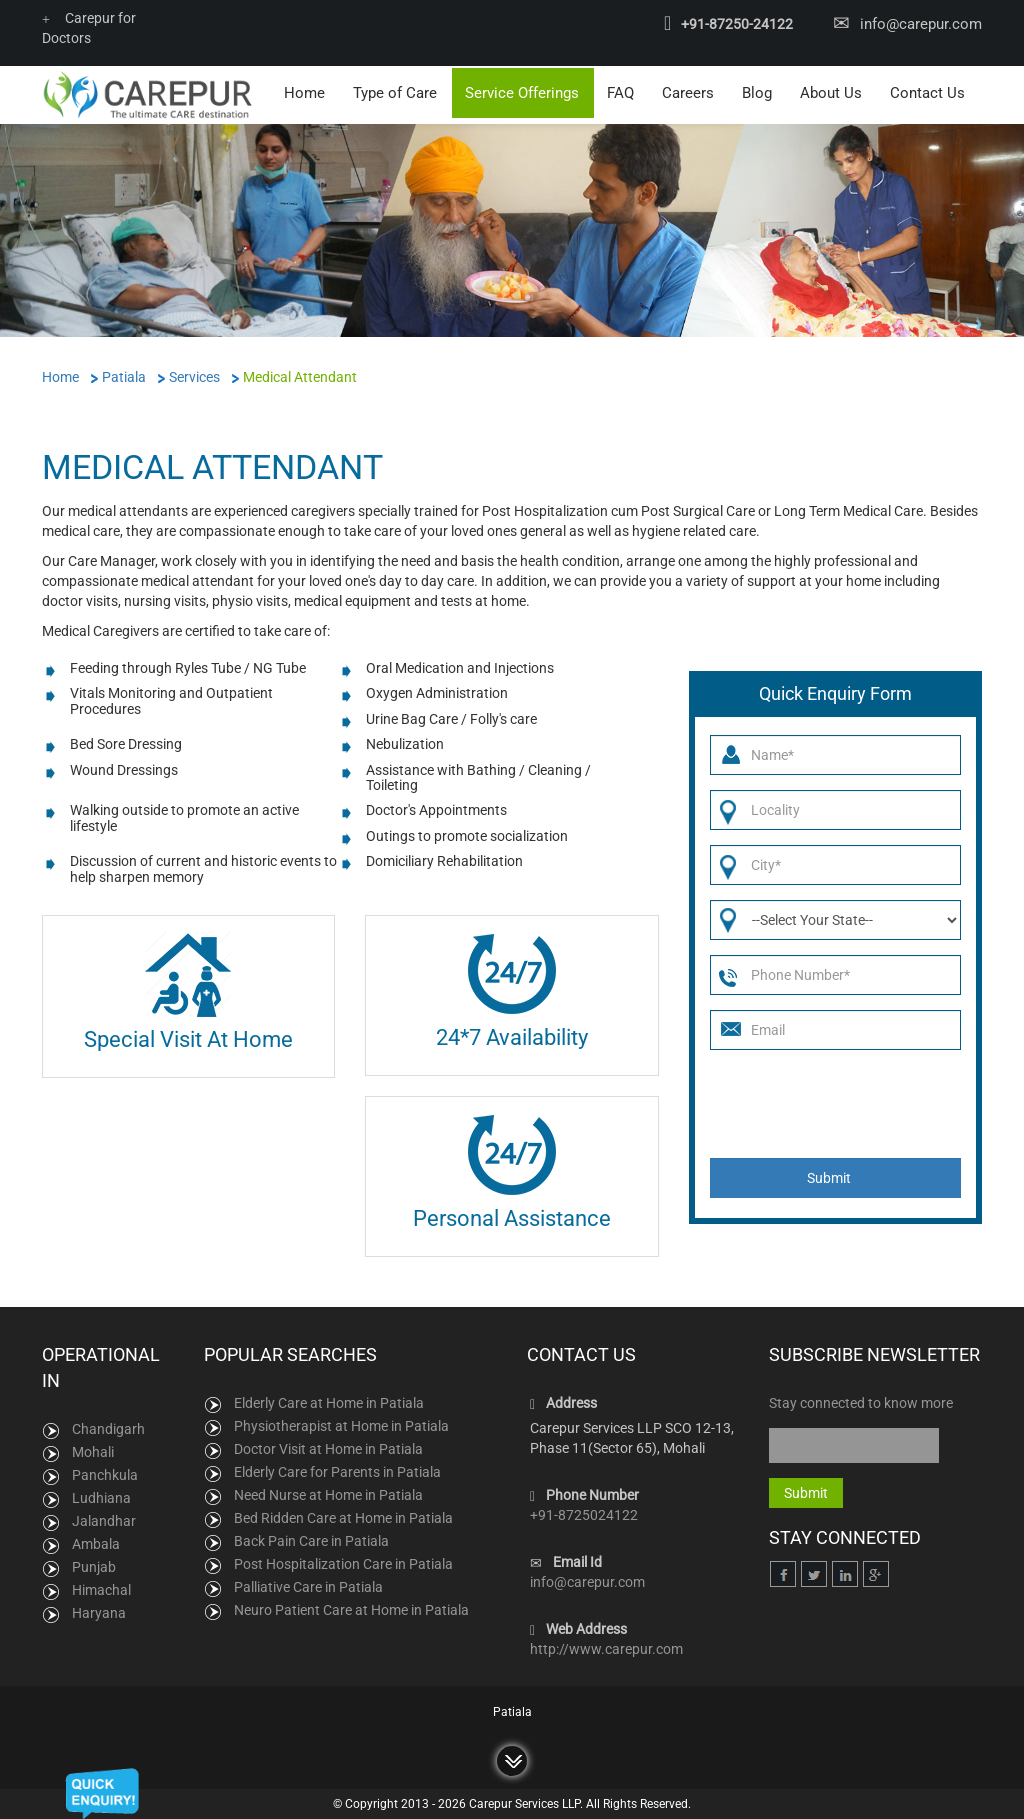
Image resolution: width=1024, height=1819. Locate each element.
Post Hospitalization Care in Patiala (343, 1562)
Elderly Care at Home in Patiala (329, 1401)
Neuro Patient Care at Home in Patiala (351, 1608)
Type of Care (395, 91)
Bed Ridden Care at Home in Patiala (343, 1516)
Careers (688, 91)
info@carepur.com (921, 24)
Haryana (99, 1611)
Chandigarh (108, 1427)
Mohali (93, 1450)
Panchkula (105, 1473)
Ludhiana (101, 1496)
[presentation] (836, 1102)
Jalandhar (104, 1519)
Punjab (94, 1565)
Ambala (96, 1542)
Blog (757, 91)
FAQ (620, 91)
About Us (831, 91)
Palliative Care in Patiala (308, 1585)
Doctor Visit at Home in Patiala (328, 1447)
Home (304, 91)
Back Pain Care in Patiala (311, 1539)
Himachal (101, 1588)
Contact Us (927, 91)
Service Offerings (522, 91)
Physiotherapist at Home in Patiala (341, 1424)
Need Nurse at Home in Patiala (328, 1493)
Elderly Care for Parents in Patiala (337, 1470)
